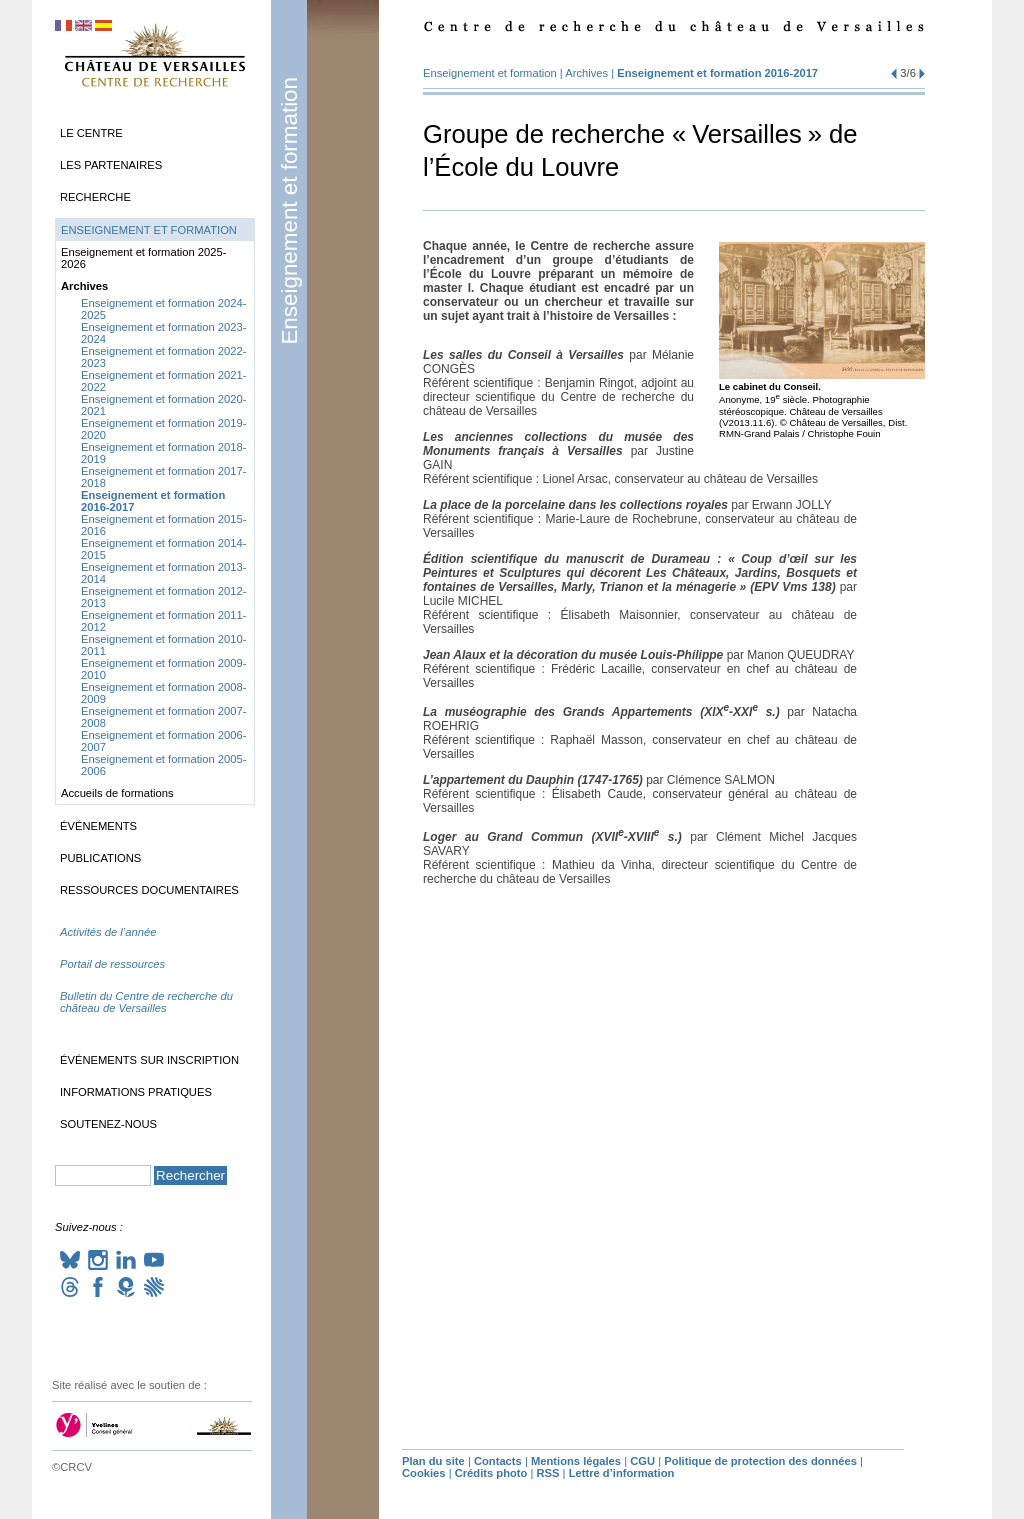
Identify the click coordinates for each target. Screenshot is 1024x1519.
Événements (98, 826)
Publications (100, 858)
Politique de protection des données (760, 1461)
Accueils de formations (117, 793)
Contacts (498, 1461)
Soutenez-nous (108, 1124)
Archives (586, 73)
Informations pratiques (136, 1092)
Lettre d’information (622, 1473)
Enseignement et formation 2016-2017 (717, 73)
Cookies (424, 1473)
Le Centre (91, 133)
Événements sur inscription (149, 1060)
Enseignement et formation (289, 211)
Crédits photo (491, 1473)
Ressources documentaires (149, 890)
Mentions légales (576, 1461)
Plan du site (433, 1461)
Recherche (95, 197)
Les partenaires (111, 165)
